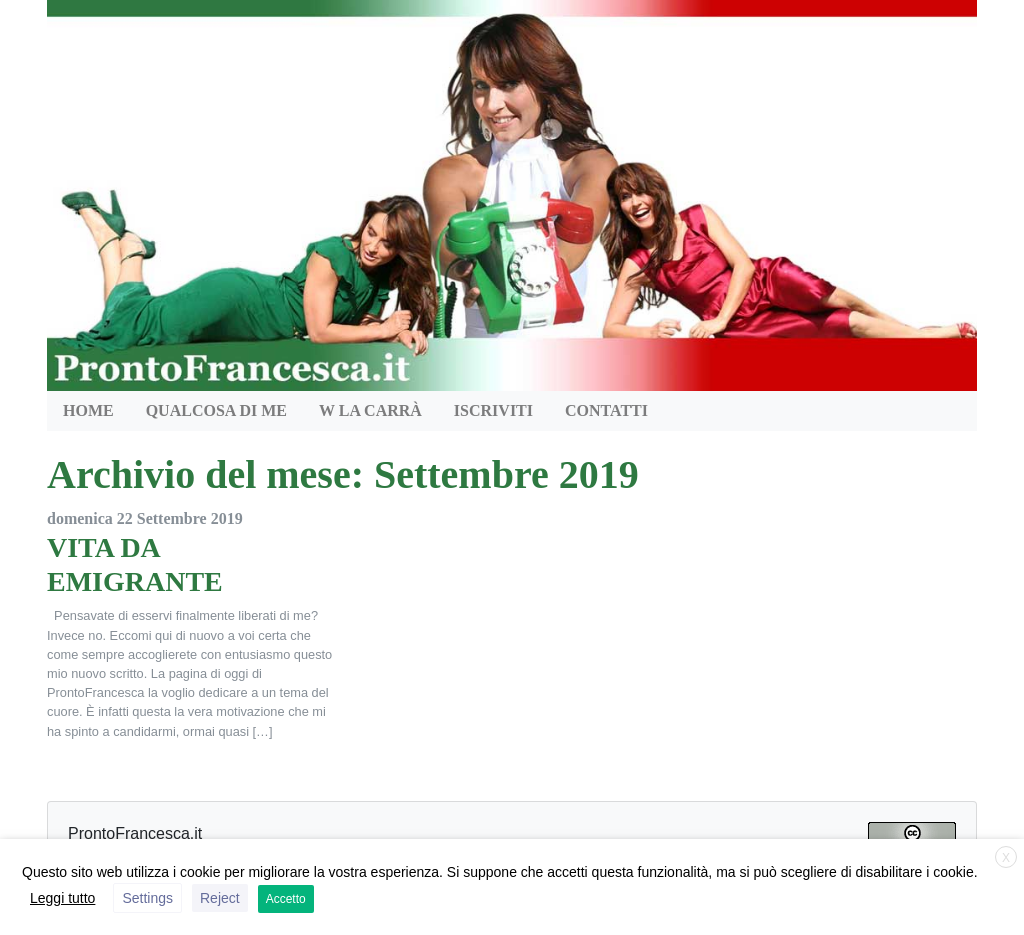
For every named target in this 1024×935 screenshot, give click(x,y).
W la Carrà (370, 410)
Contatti (606, 410)
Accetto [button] (286, 899)
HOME (88, 410)
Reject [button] (220, 898)
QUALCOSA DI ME (216, 410)
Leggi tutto (62, 898)
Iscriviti (493, 410)
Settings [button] (147, 898)
